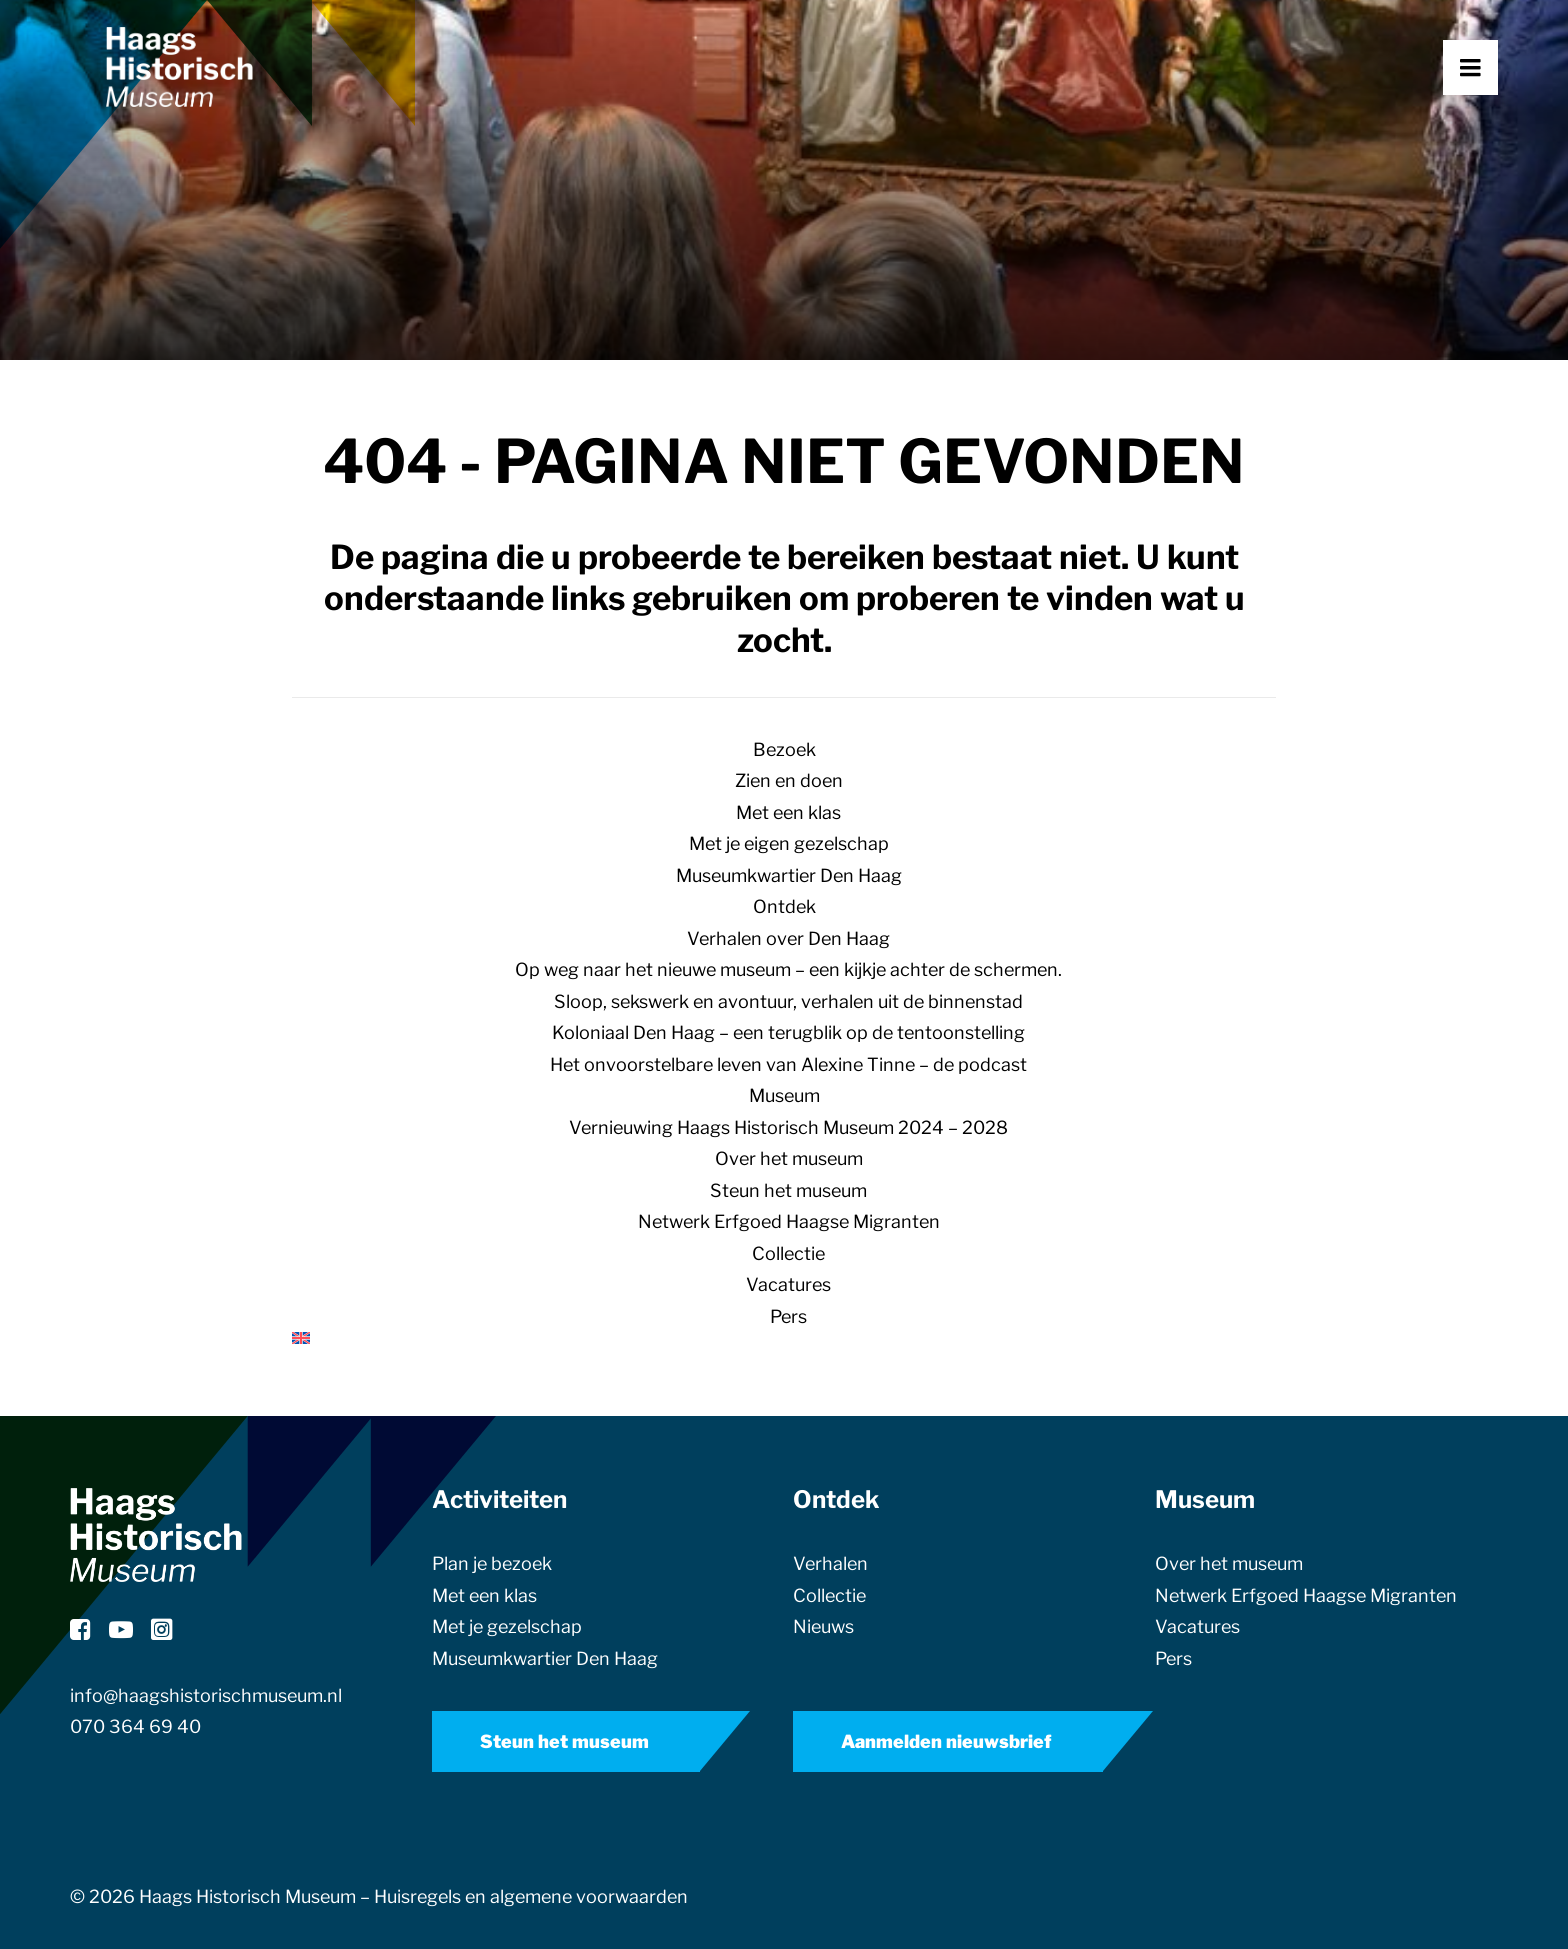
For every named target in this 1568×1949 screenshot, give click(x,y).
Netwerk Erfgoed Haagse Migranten (789, 1221)
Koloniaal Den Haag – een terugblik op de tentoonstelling (788, 1032)
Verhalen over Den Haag (788, 938)
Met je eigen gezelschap (789, 843)
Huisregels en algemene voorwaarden (531, 1896)
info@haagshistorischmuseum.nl (206, 1695)
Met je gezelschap (507, 1626)
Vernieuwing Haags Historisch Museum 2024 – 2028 (788, 1127)
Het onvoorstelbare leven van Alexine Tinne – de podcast (788, 1064)
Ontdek (784, 906)
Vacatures (788, 1284)
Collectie (788, 1253)
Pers (788, 1316)
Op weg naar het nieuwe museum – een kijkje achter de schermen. (788, 969)
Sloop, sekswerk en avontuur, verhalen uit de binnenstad (788, 1001)
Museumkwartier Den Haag (789, 875)
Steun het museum (788, 1190)
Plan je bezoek (492, 1563)
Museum (784, 1095)
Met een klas (788, 812)
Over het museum (789, 1158)
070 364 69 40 (135, 1726)
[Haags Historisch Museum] (235, 117)
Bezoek (784, 749)
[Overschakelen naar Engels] (784, 1338)
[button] (1498, 117)
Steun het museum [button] (564, 1741)
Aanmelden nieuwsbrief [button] (946, 1741)
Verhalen (830, 1563)
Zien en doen (789, 780)
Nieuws (823, 1626)
